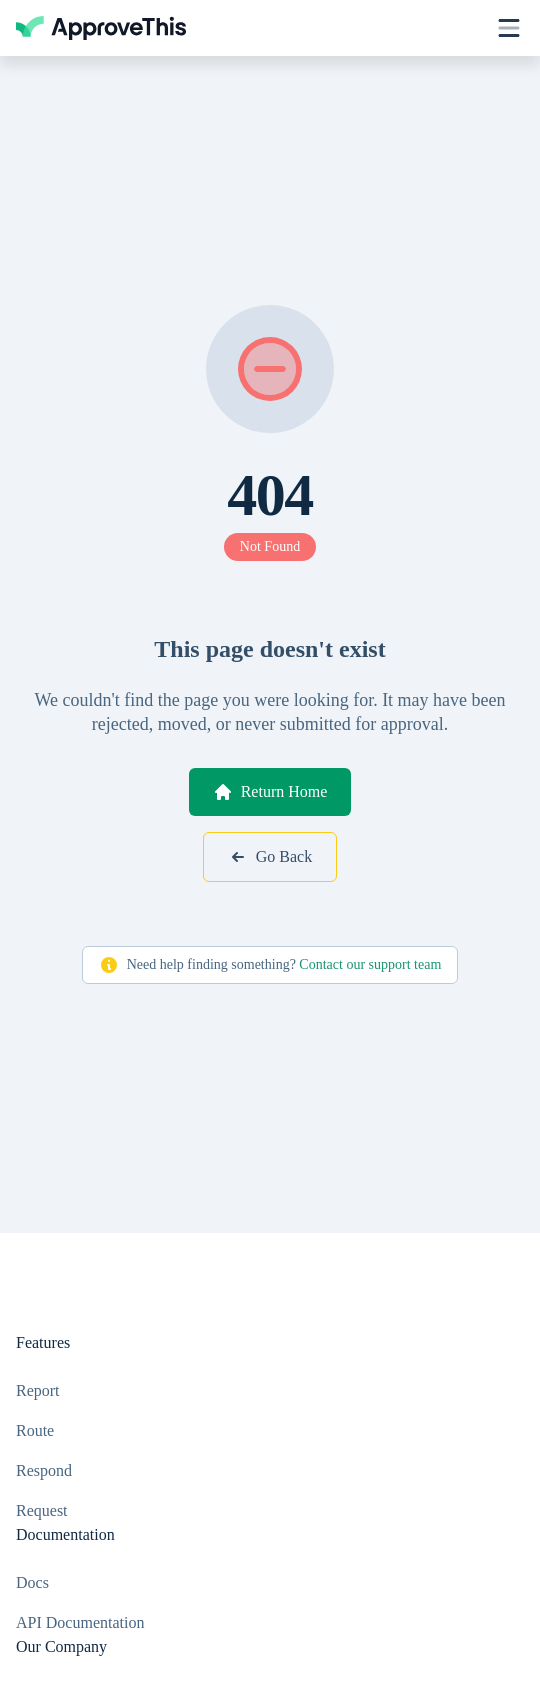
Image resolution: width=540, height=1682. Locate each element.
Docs (32, 1582)
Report (38, 1390)
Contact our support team (370, 964)
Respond (44, 1470)
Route (35, 1430)
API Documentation (80, 1622)
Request (42, 1510)
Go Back (270, 857)
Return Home (270, 792)
